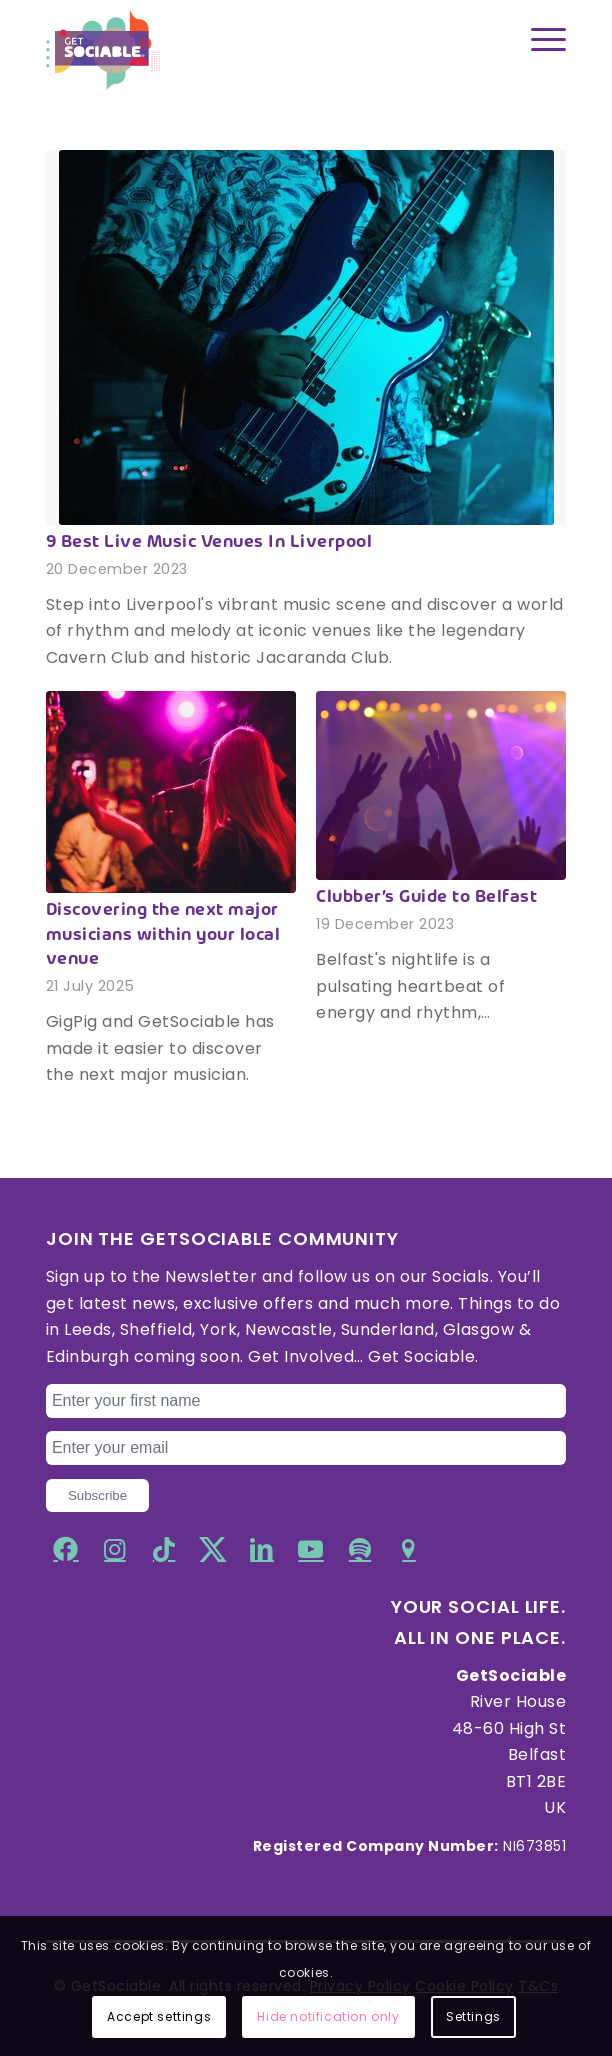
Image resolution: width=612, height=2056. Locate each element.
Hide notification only (328, 2016)
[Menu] (538, 40)
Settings (473, 2016)
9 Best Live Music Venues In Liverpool (209, 543)
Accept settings (159, 2016)
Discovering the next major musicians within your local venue (163, 935)
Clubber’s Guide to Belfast (426, 898)
